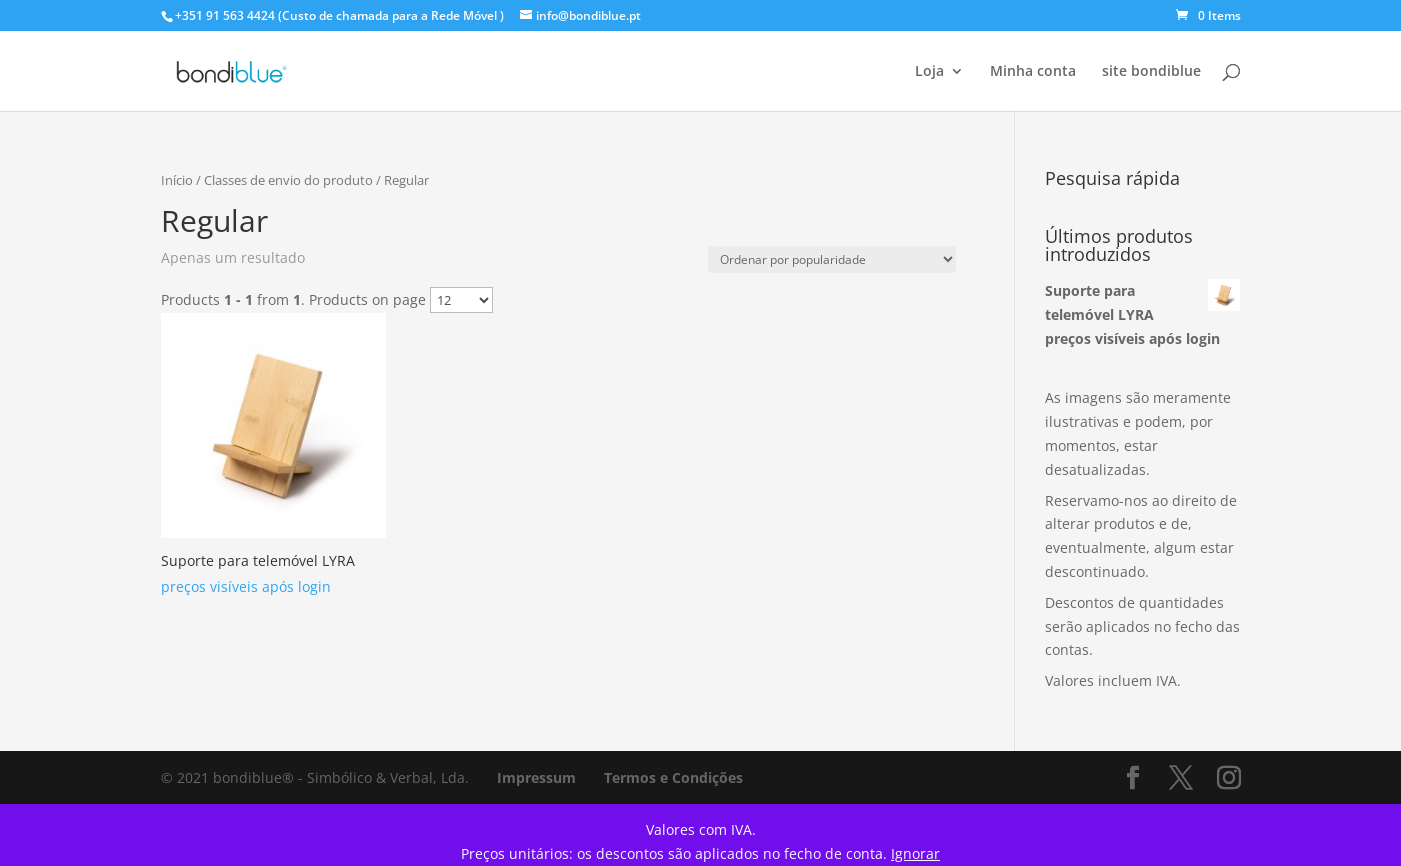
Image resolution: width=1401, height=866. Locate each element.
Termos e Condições (673, 777)
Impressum (536, 777)
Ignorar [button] (915, 853)
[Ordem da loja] (832, 259)
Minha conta (1033, 72)
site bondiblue (1151, 72)
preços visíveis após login (246, 586)
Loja (929, 72)
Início (177, 180)
